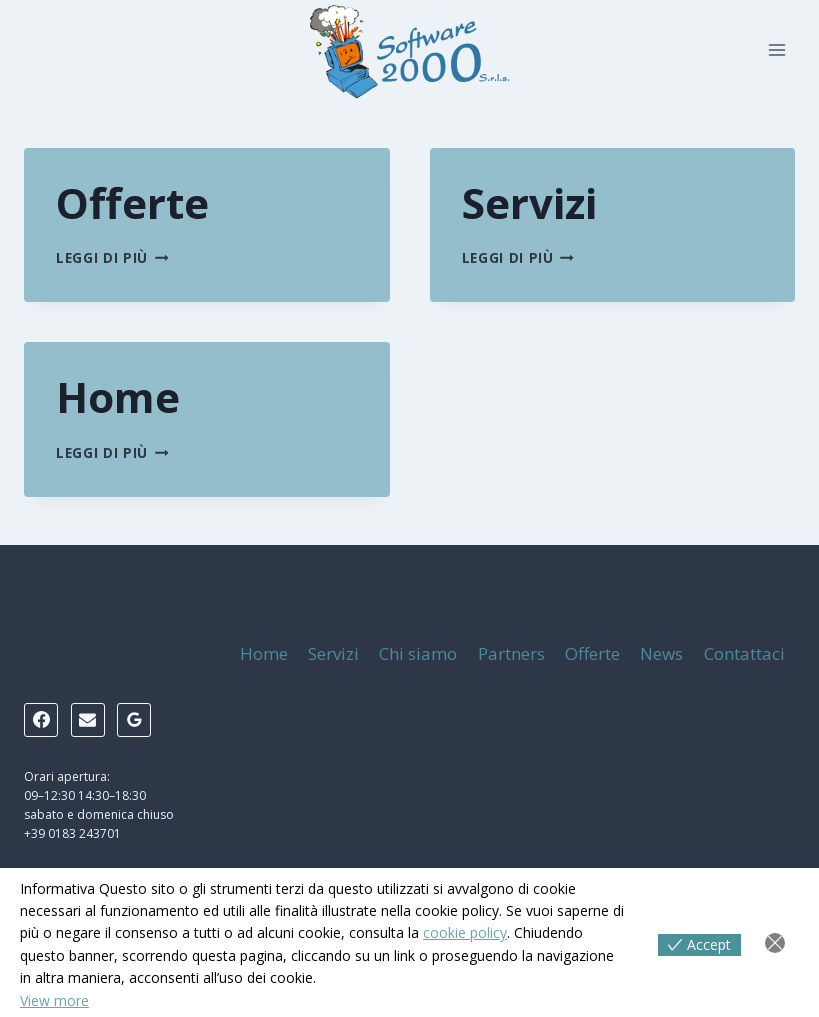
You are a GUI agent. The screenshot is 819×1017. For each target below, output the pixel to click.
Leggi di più (112, 257)
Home (118, 396)
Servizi (529, 202)
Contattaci (744, 653)
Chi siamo (418, 653)
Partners (511, 653)
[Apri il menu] (776, 49)
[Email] (88, 720)
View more (54, 1000)
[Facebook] (41, 720)
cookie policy (465, 932)
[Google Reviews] (134, 720)
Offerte (132, 202)
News (661, 653)
